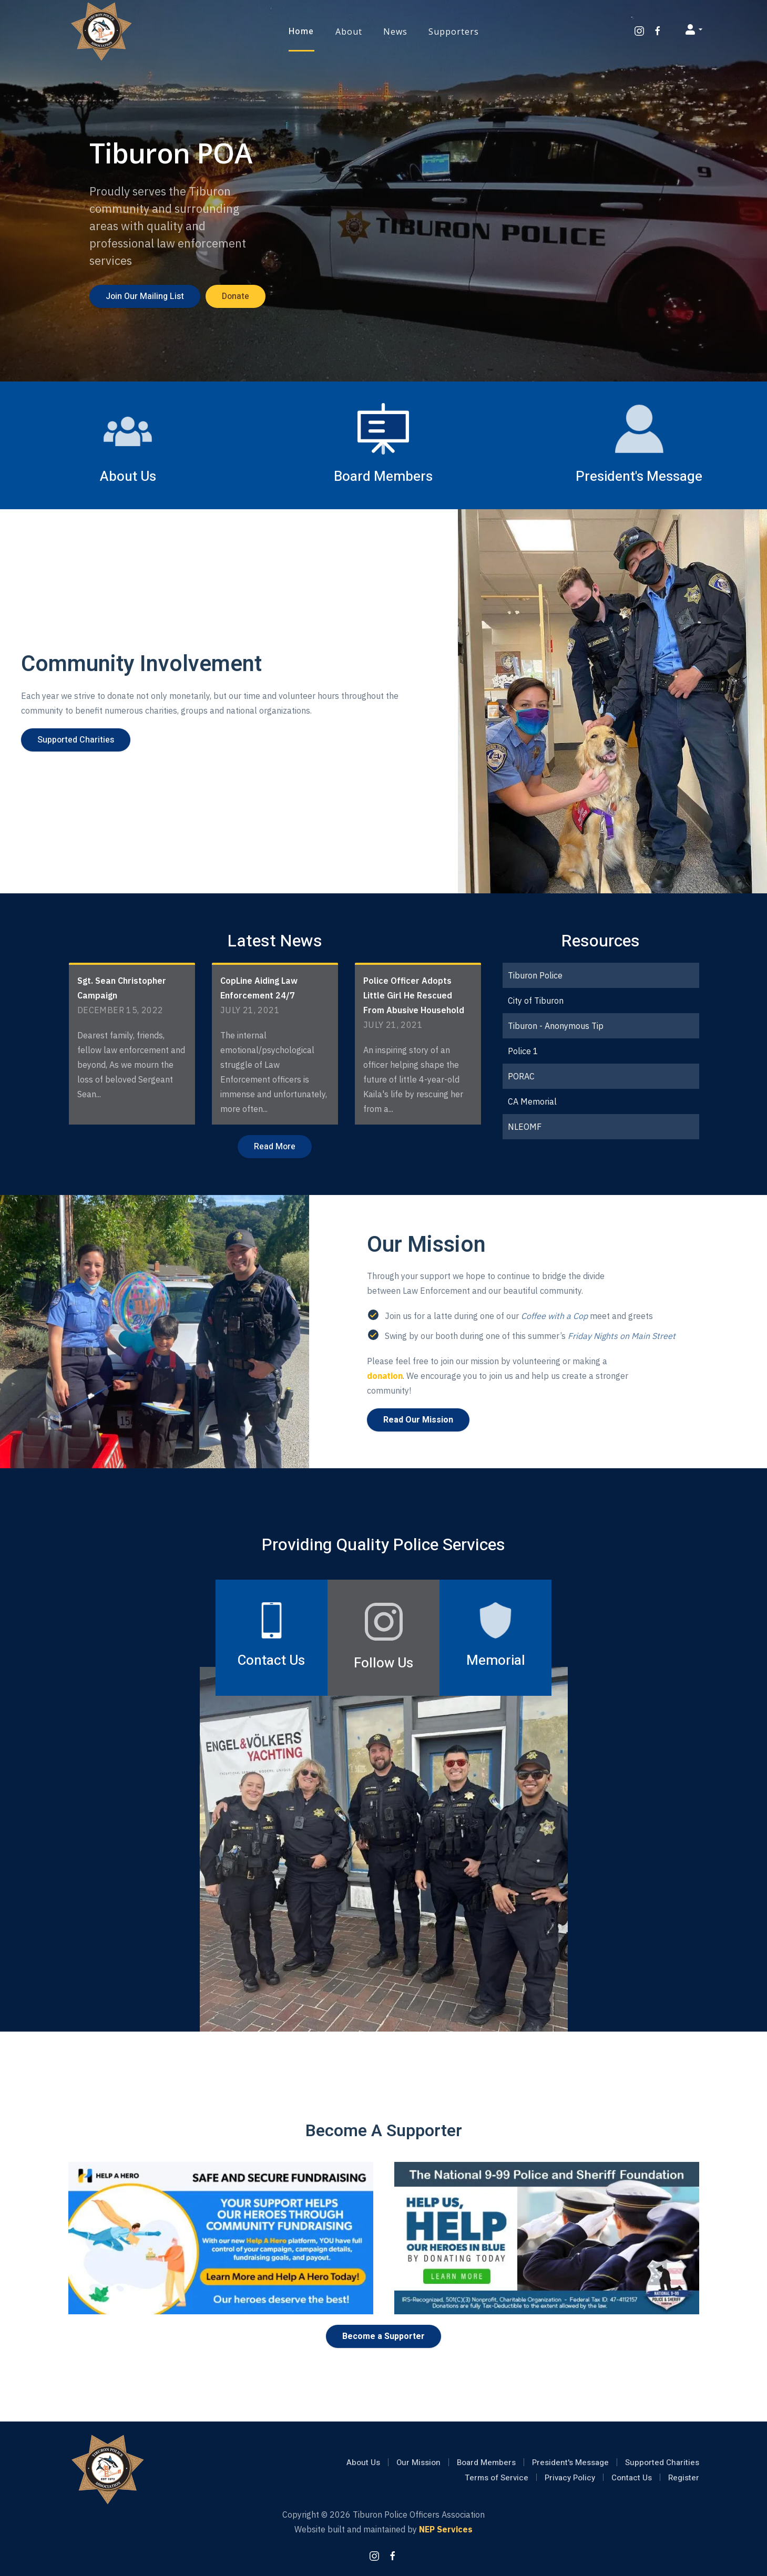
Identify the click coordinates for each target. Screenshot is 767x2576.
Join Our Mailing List (145, 296)
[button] (348, 31)
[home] (101, 31)
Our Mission (418, 2462)
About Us (363, 2462)
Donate (235, 296)
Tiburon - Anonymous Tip (556, 1026)
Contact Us (631, 2478)
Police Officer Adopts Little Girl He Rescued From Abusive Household (413, 995)
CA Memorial (532, 1101)
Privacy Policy (570, 2478)
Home (301, 31)
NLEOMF (524, 1126)
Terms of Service (496, 2478)
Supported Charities (75, 740)
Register (683, 2478)
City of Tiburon (536, 1000)
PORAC (521, 1076)
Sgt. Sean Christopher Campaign (121, 988)
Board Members (486, 2462)
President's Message (570, 2462)
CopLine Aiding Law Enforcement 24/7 (259, 988)
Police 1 (523, 1051)
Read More (274, 1146)
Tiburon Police (535, 975)
